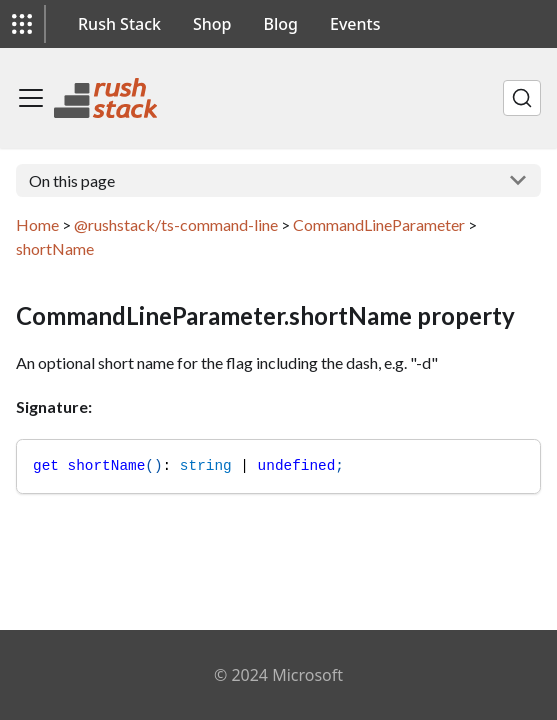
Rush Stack (119, 24)
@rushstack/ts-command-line (176, 224)
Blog (281, 24)
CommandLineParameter (379, 224)
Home (37, 224)
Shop (212, 24)
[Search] (522, 98)
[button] (22, 24)
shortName (55, 248)
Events (355, 24)
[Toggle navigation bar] (31, 98)
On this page (72, 180)
